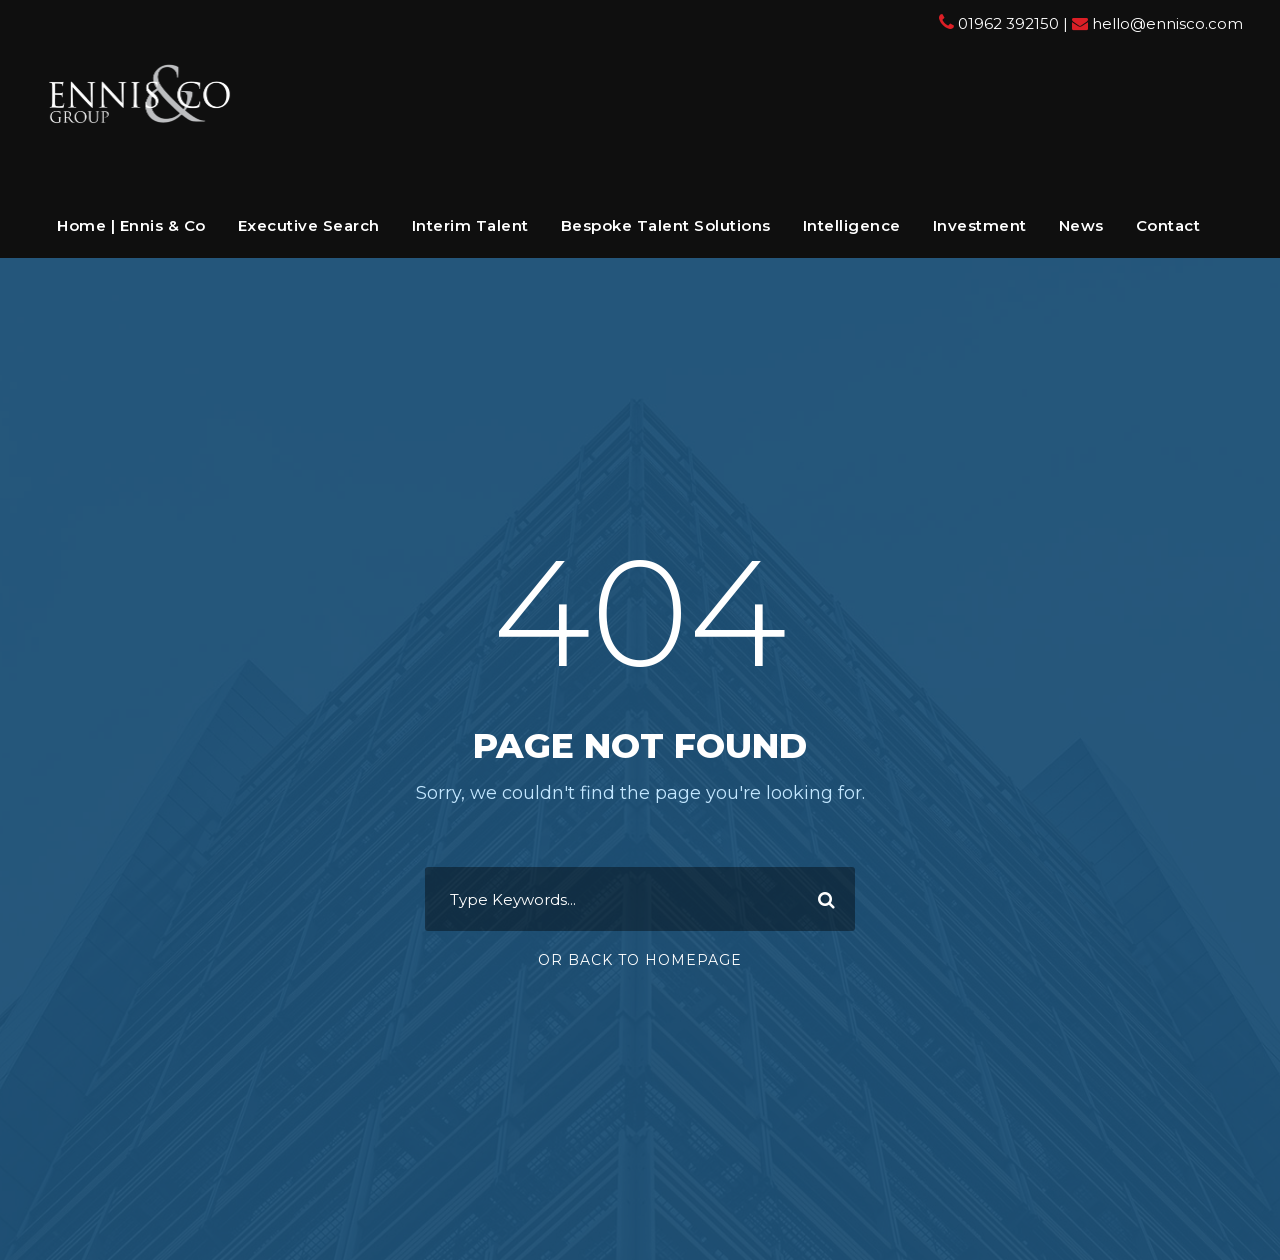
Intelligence (852, 225)
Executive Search (309, 225)
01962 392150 (1008, 23)
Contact (1168, 225)
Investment (980, 225)
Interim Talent (470, 225)
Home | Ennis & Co (131, 225)
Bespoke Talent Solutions (666, 225)
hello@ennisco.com (1167, 23)
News (1081, 225)
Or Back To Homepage (640, 960)
